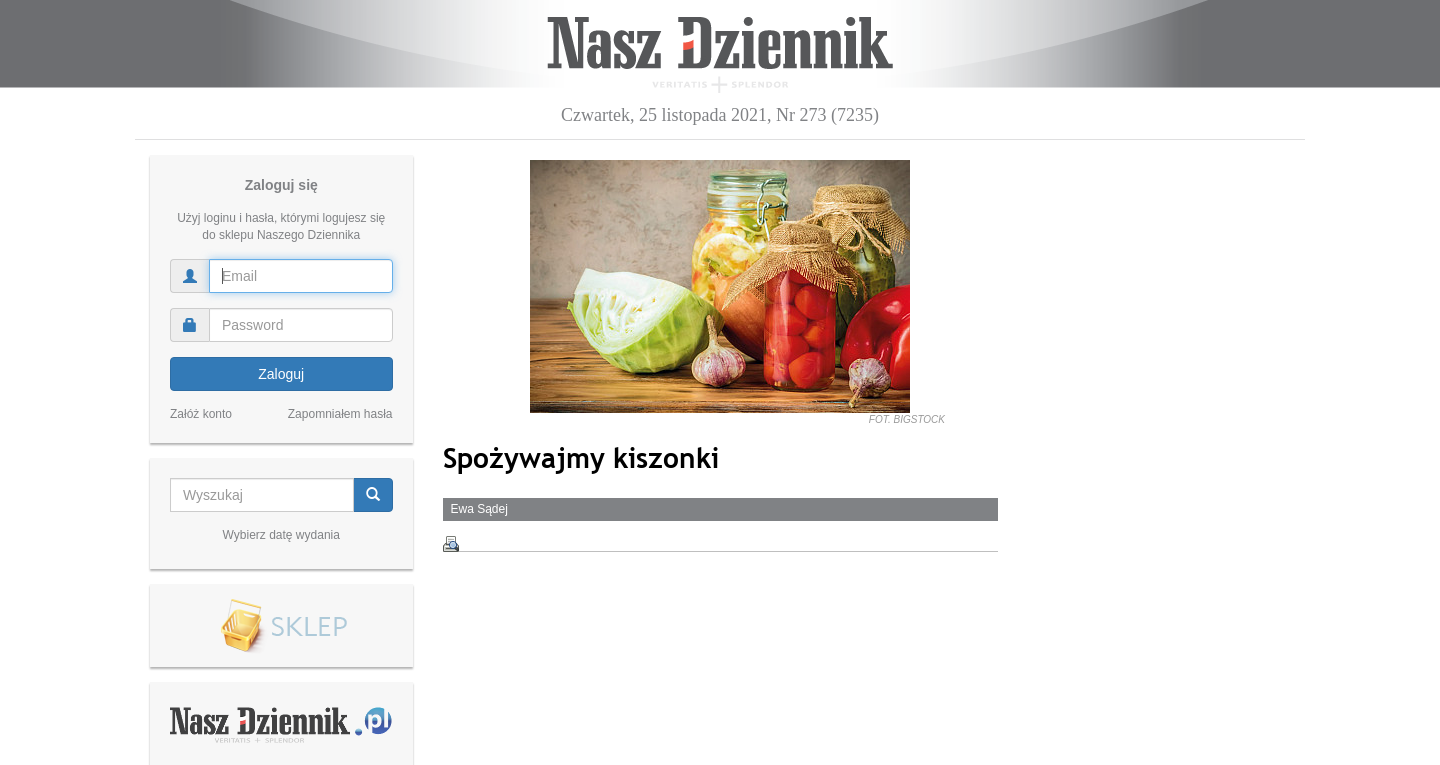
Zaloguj (281, 374)
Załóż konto (201, 414)
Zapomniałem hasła (340, 414)
